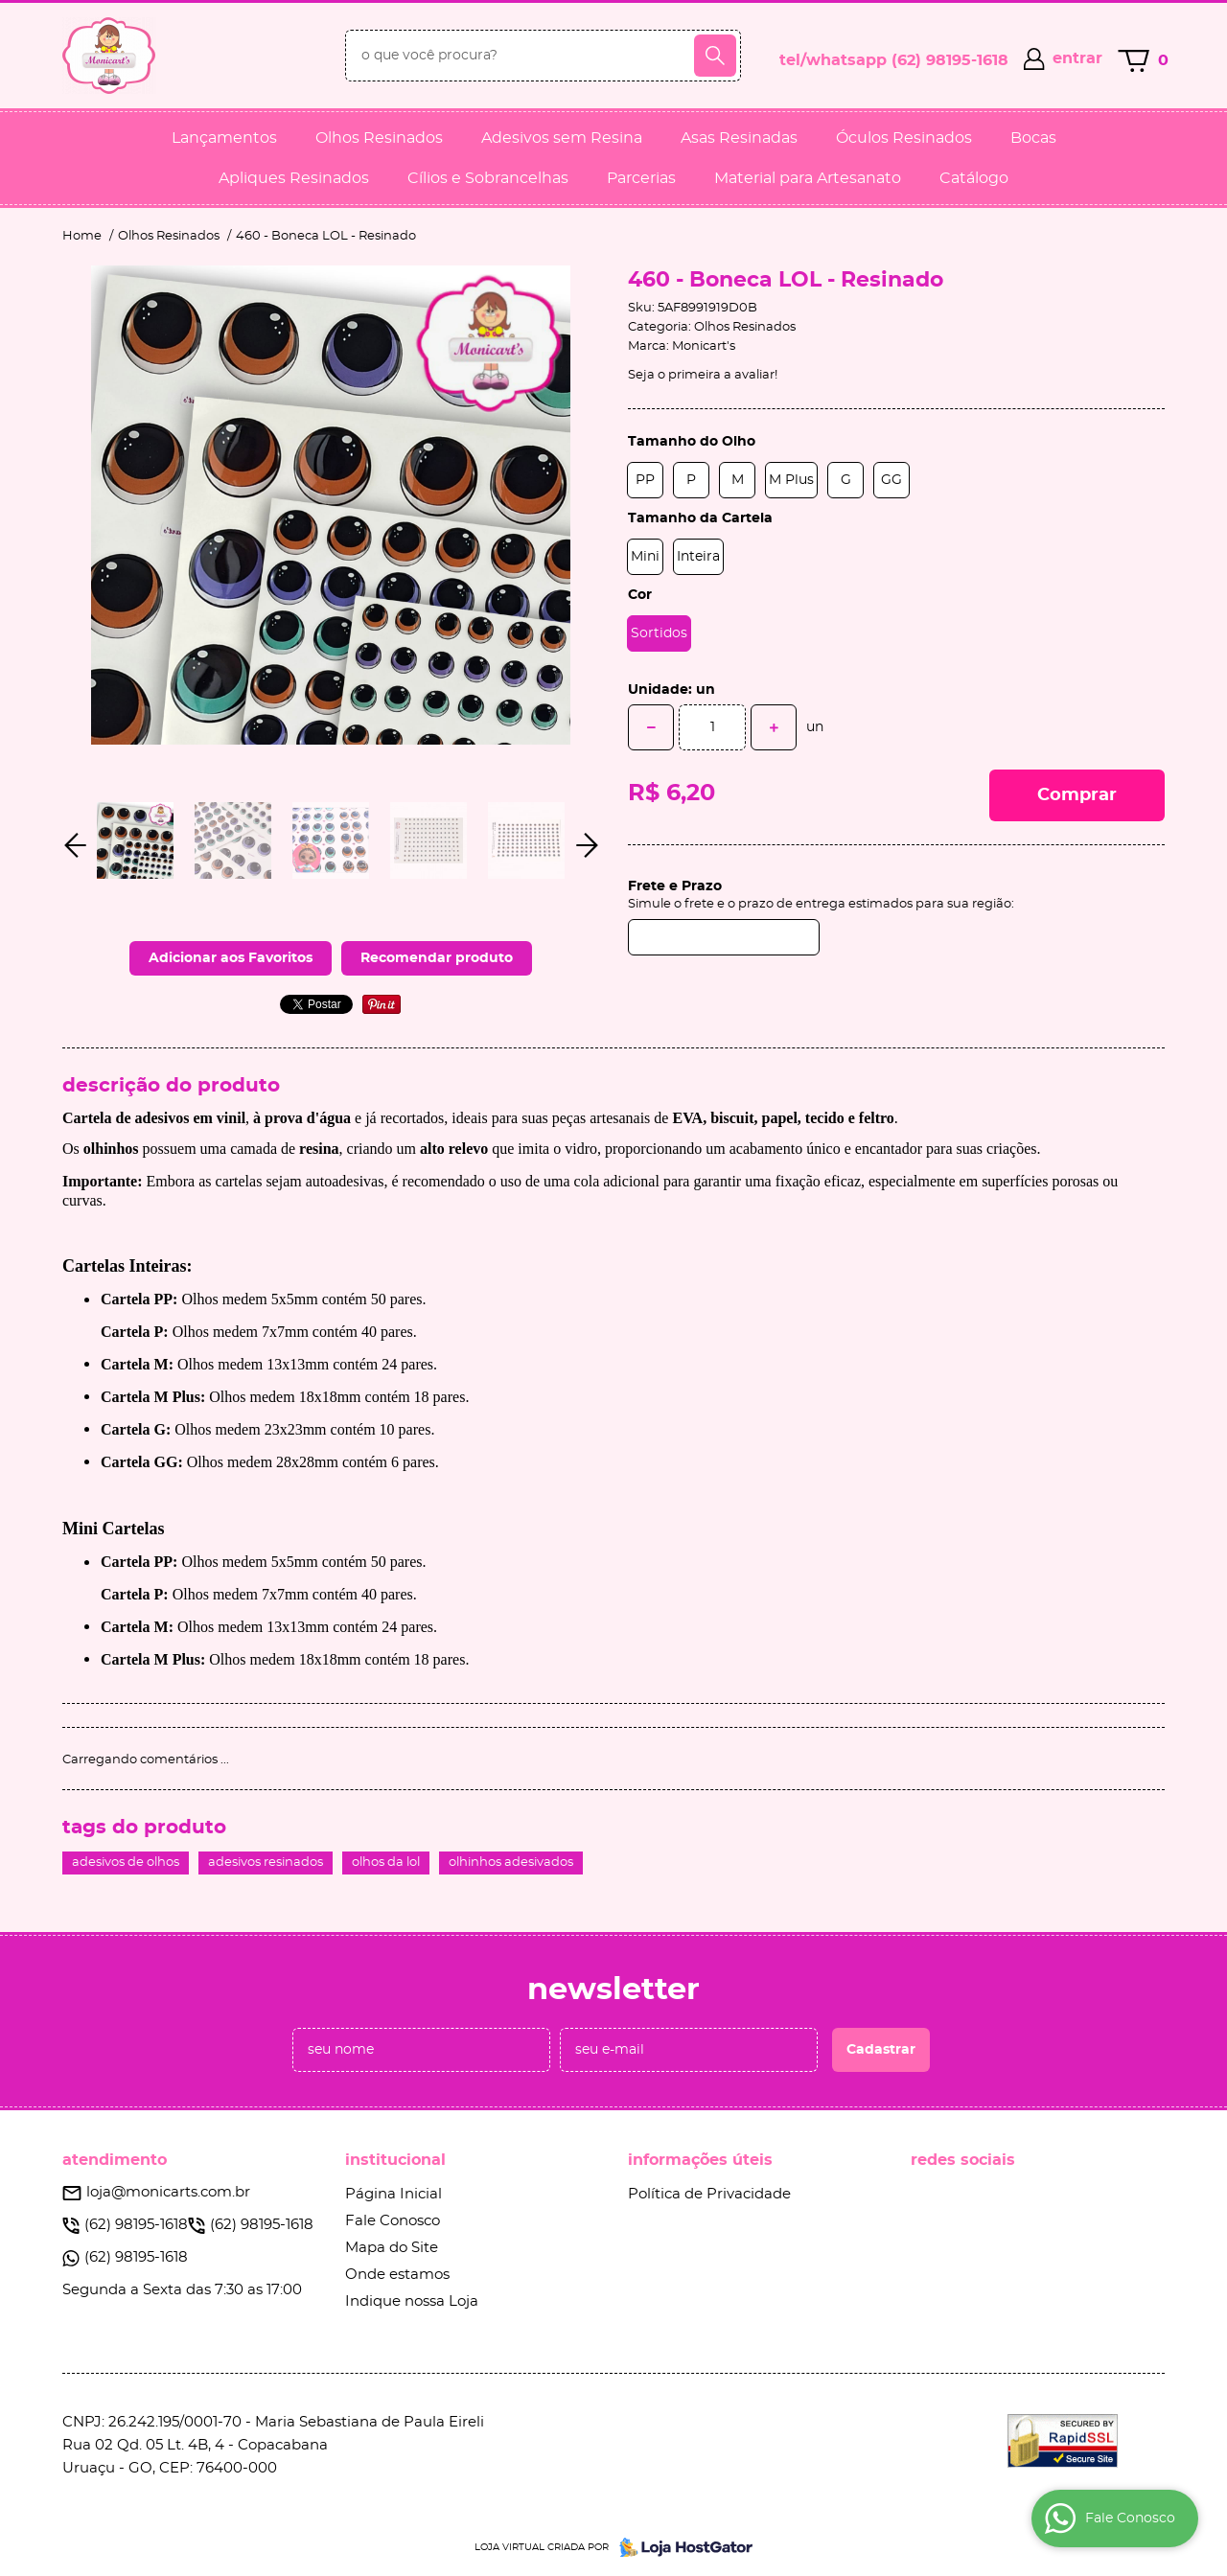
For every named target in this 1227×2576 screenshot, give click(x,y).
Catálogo (973, 178)
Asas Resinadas (739, 138)
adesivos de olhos (125, 1862)
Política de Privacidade (709, 2194)
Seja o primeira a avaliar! (702, 375)
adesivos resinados (265, 1862)
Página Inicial (393, 2194)
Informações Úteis (700, 2160)
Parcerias (641, 178)
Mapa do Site (391, 2248)
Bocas (1033, 138)
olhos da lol (386, 1862)
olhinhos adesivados (511, 1862)
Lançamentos (224, 138)
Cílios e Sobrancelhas (487, 178)
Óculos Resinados (904, 138)
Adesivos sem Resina (561, 138)
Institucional (395, 2160)
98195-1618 (949, 60)
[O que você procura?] (715, 55)
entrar (1077, 58)
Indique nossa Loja (411, 2301)
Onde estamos (397, 2274)
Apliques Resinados (294, 178)
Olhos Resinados (379, 138)
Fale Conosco (392, 2221)
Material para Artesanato (807, 178)
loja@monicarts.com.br (168, 2192)
